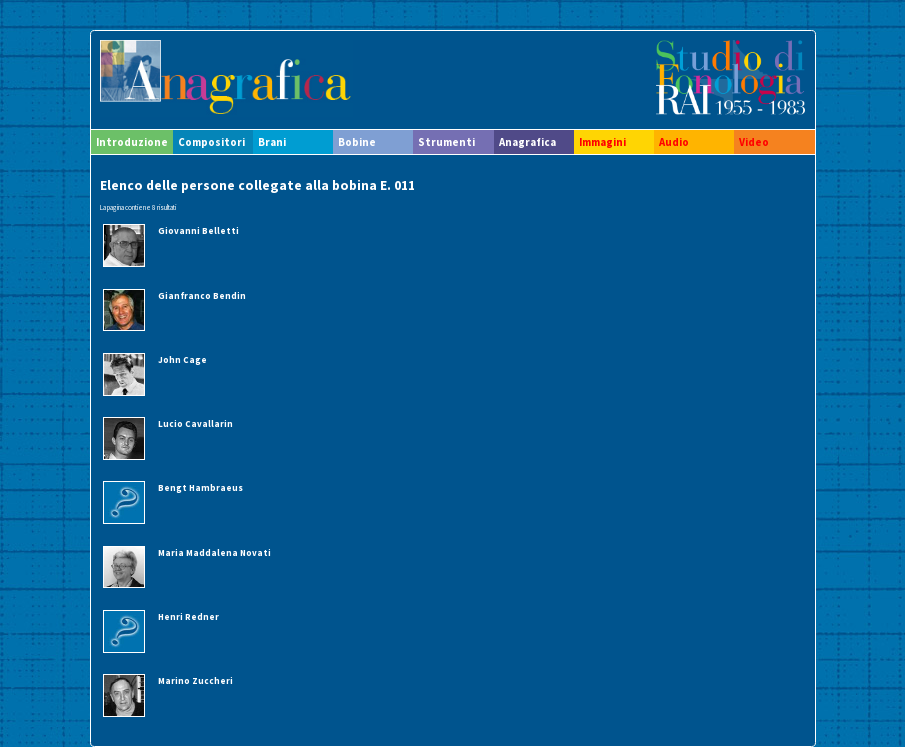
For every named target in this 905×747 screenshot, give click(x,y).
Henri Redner (188, 616)
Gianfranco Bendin (202, 295)
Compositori (211, 142)
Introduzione (132, 142)
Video (754, 142)
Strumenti (446, 142)
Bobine (357, 142)
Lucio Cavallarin (195, 423)
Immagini (602, 142)
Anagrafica (527, 142)
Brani (272, 142)
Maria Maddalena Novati (214, 552)
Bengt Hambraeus (200, 487)
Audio (674, 142)
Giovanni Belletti (198, 230)
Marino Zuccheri (195, 680)
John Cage (182, 359)
